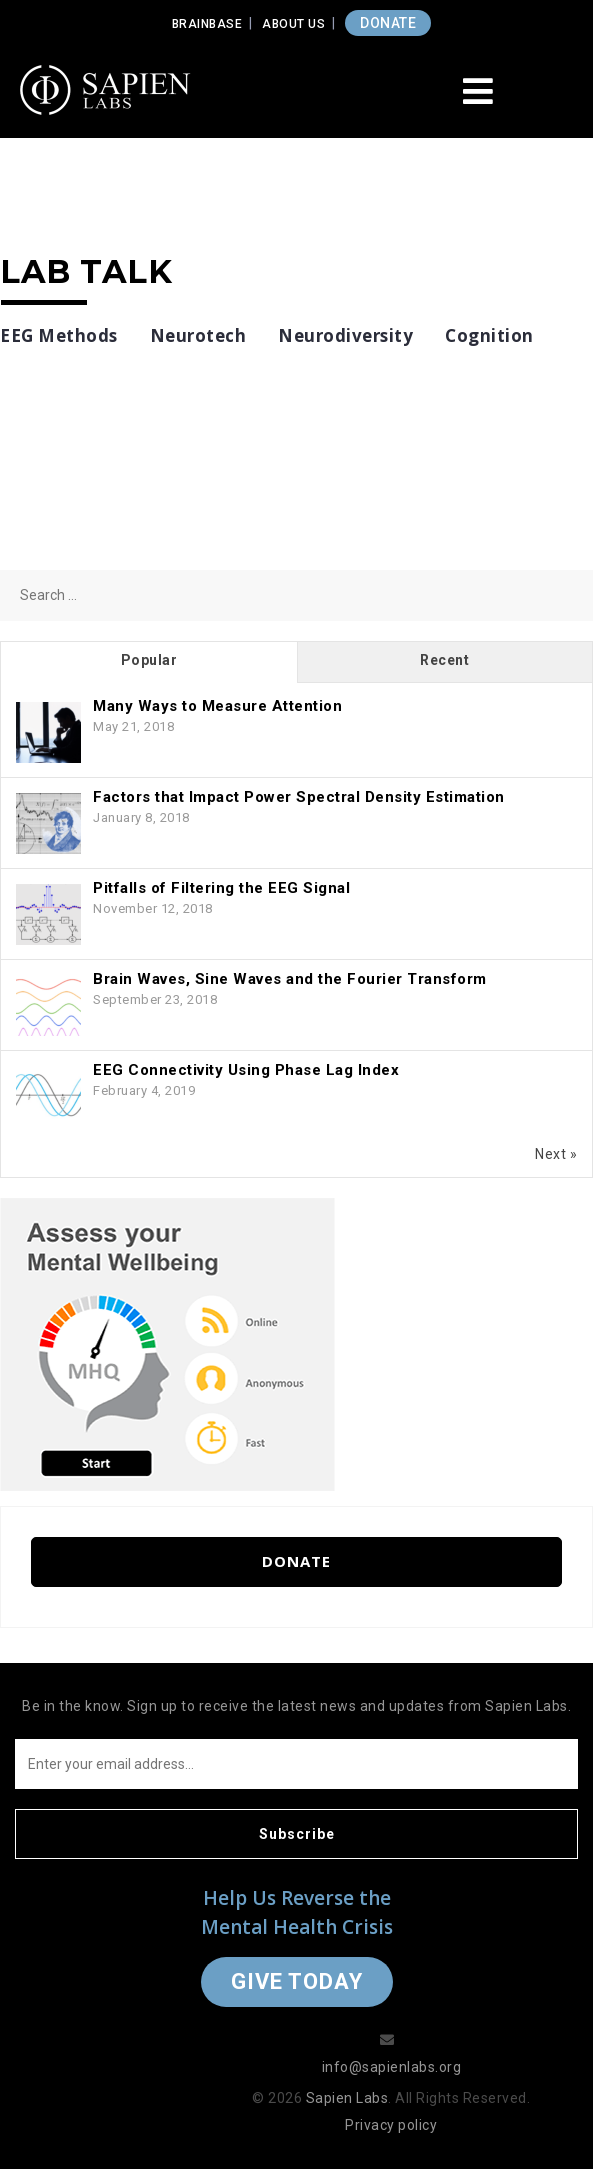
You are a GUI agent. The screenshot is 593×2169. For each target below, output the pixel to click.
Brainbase (207, 24)
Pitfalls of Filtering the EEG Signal (221, 888)
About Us (293, 24)
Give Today (297, 1981)
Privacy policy (391, 2125)
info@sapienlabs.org (392, 2067)
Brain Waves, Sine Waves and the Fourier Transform (290, 979)
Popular (149, 660)
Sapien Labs (347, 2098)
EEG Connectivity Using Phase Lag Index (246, 1070)
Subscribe (297, 1834)
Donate (296, 1561)
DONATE (388, 23)
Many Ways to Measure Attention (217, 706)
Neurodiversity (345, 335)
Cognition (489, 335)
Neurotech (198, 335)
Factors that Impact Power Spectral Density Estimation (299, 797)
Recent (444, 660)
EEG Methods (59, 335)
